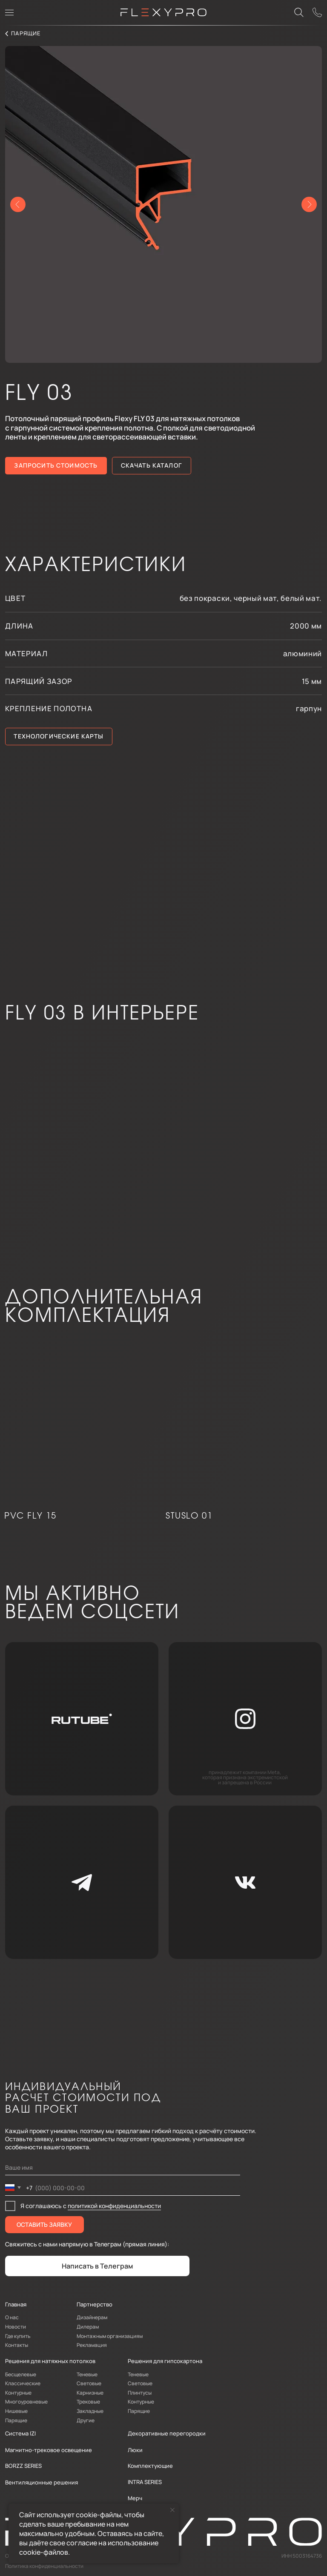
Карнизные (90, 2392)
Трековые (88, 2401)
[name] (122, 2167)
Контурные (18, 2392)
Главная (15, 2304)
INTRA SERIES (145, 2482)
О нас (12, 2317)
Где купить (18, 2336)
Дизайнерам (92, 2317)
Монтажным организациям (110, 2336)
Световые (89, 2383)
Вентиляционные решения (41, 2482)
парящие (25, 33)
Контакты (16, 2345)
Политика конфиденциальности (44, 2566)
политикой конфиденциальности (114, 2206)
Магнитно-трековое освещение (48, 2450)
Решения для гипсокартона (165, 2361)
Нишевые (16, 2411)
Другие (86, 2420)
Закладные (90, 2411)
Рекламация (92, 2345)
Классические (22, 2383)
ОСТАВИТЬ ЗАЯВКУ (44, 2224)
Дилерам (88, 2326)
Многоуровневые (26, 2401)
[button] (318, 13)
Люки (135, 2450)
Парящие (16, 2420)
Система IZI (20, 2433)
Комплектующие (150, 2466)
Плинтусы (140, 2392)
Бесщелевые (20, 2374)
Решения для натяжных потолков (50, 2361)
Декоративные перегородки (167, 2433)
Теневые (87, 2374)
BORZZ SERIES (23, 2466)
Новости (15, 2326)
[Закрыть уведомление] (172, 2510)
